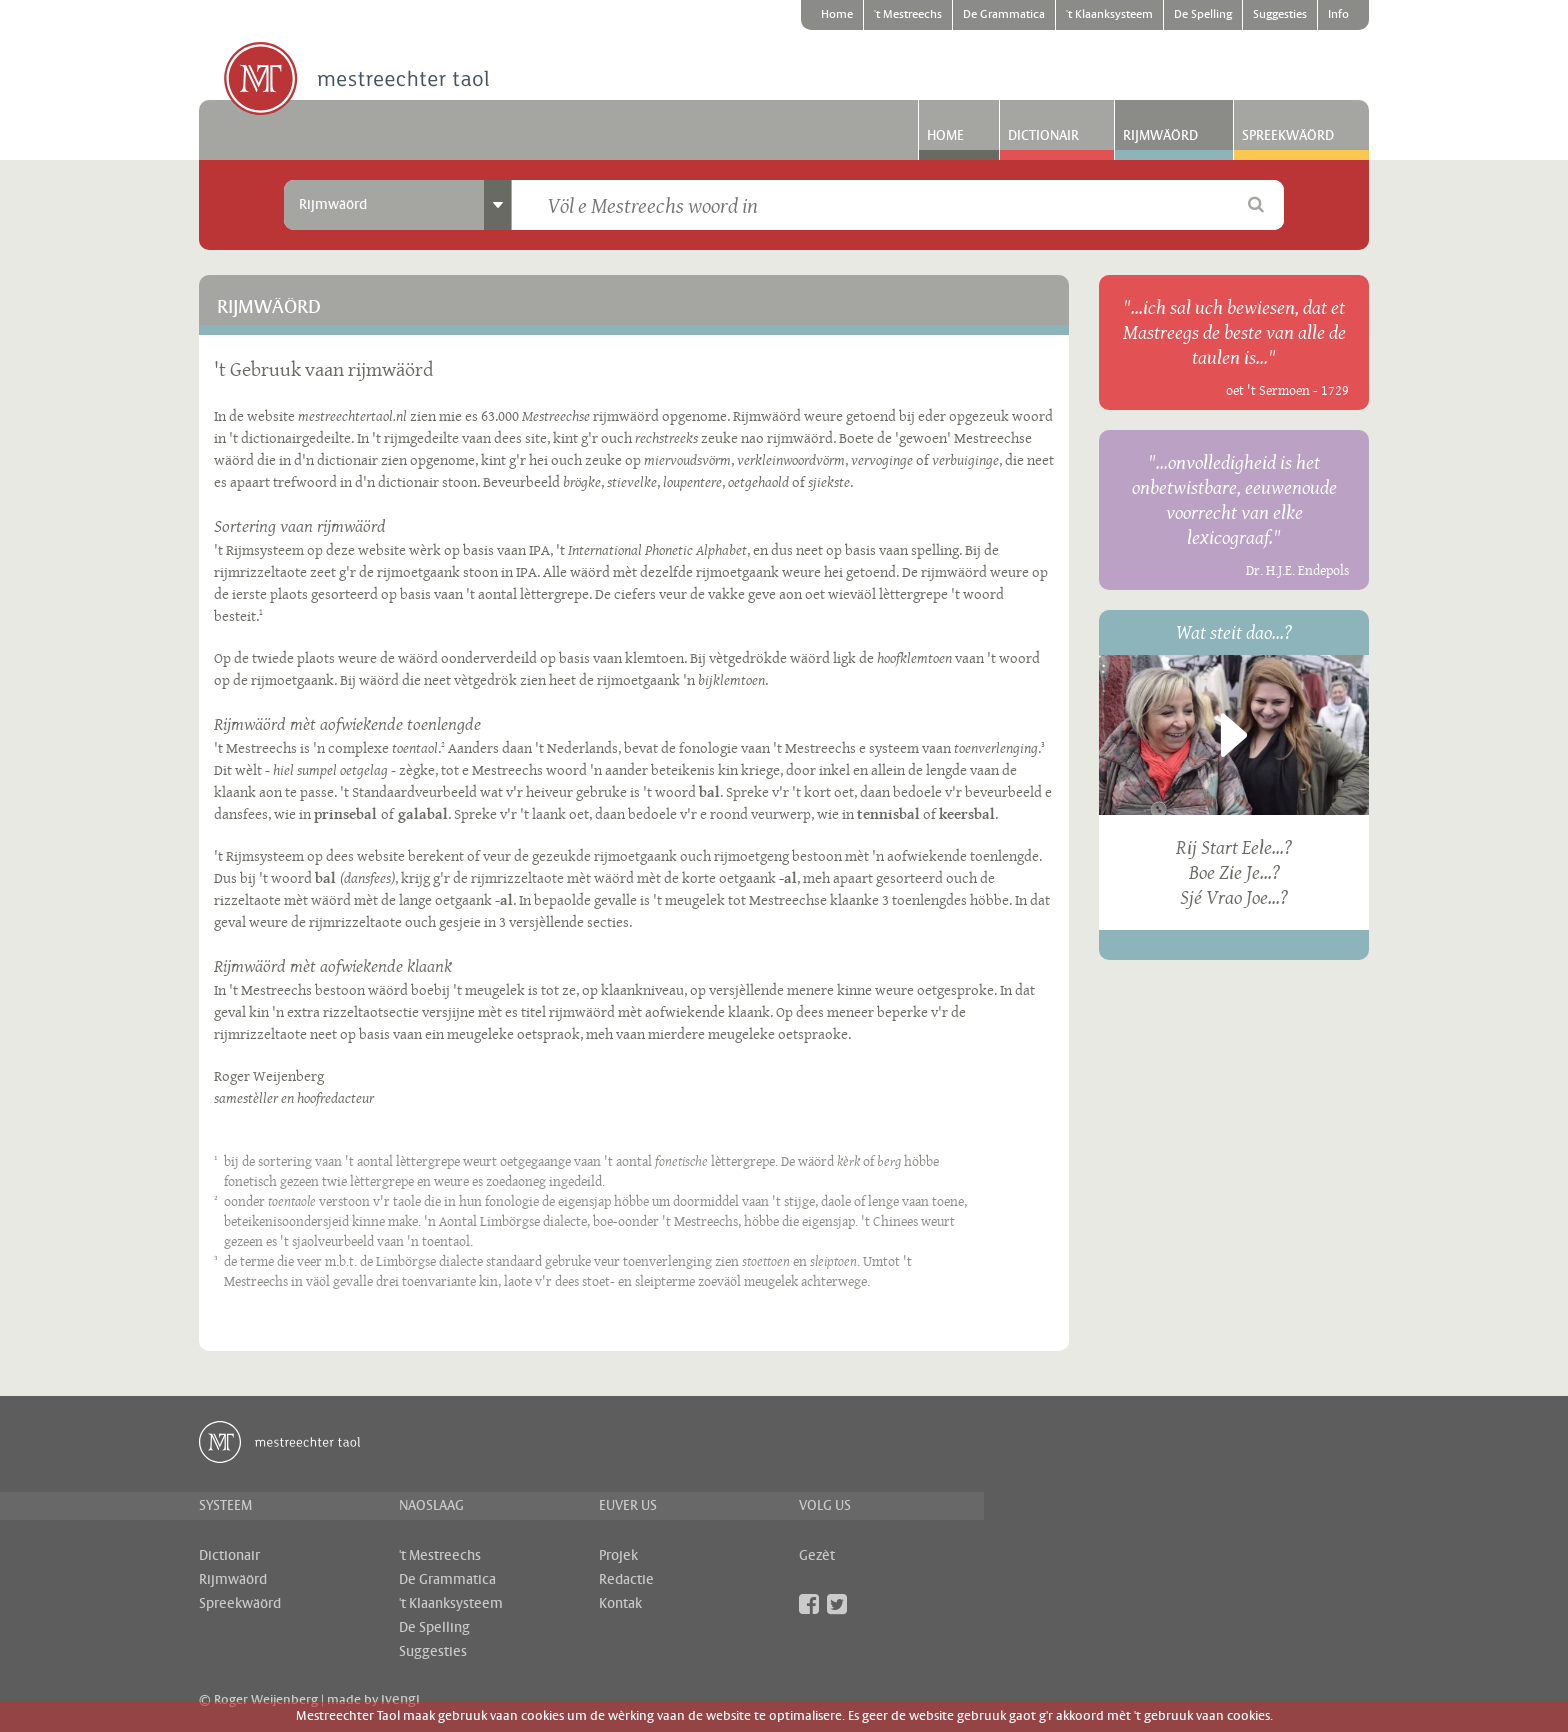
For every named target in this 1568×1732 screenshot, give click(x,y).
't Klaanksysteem (1109, 15)
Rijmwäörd (1160, 136)
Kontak (620, 1604)
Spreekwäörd (1288, 136)
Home (837, 15)
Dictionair (1043, 136)
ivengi (400, 1700)
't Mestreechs (908, 15)
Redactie (626, 1580)
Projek (618, 1556)
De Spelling (1203, 15)
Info (1338, 15)
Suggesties (1280, 15)
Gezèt (817, 1556)
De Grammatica (1004, 15)
